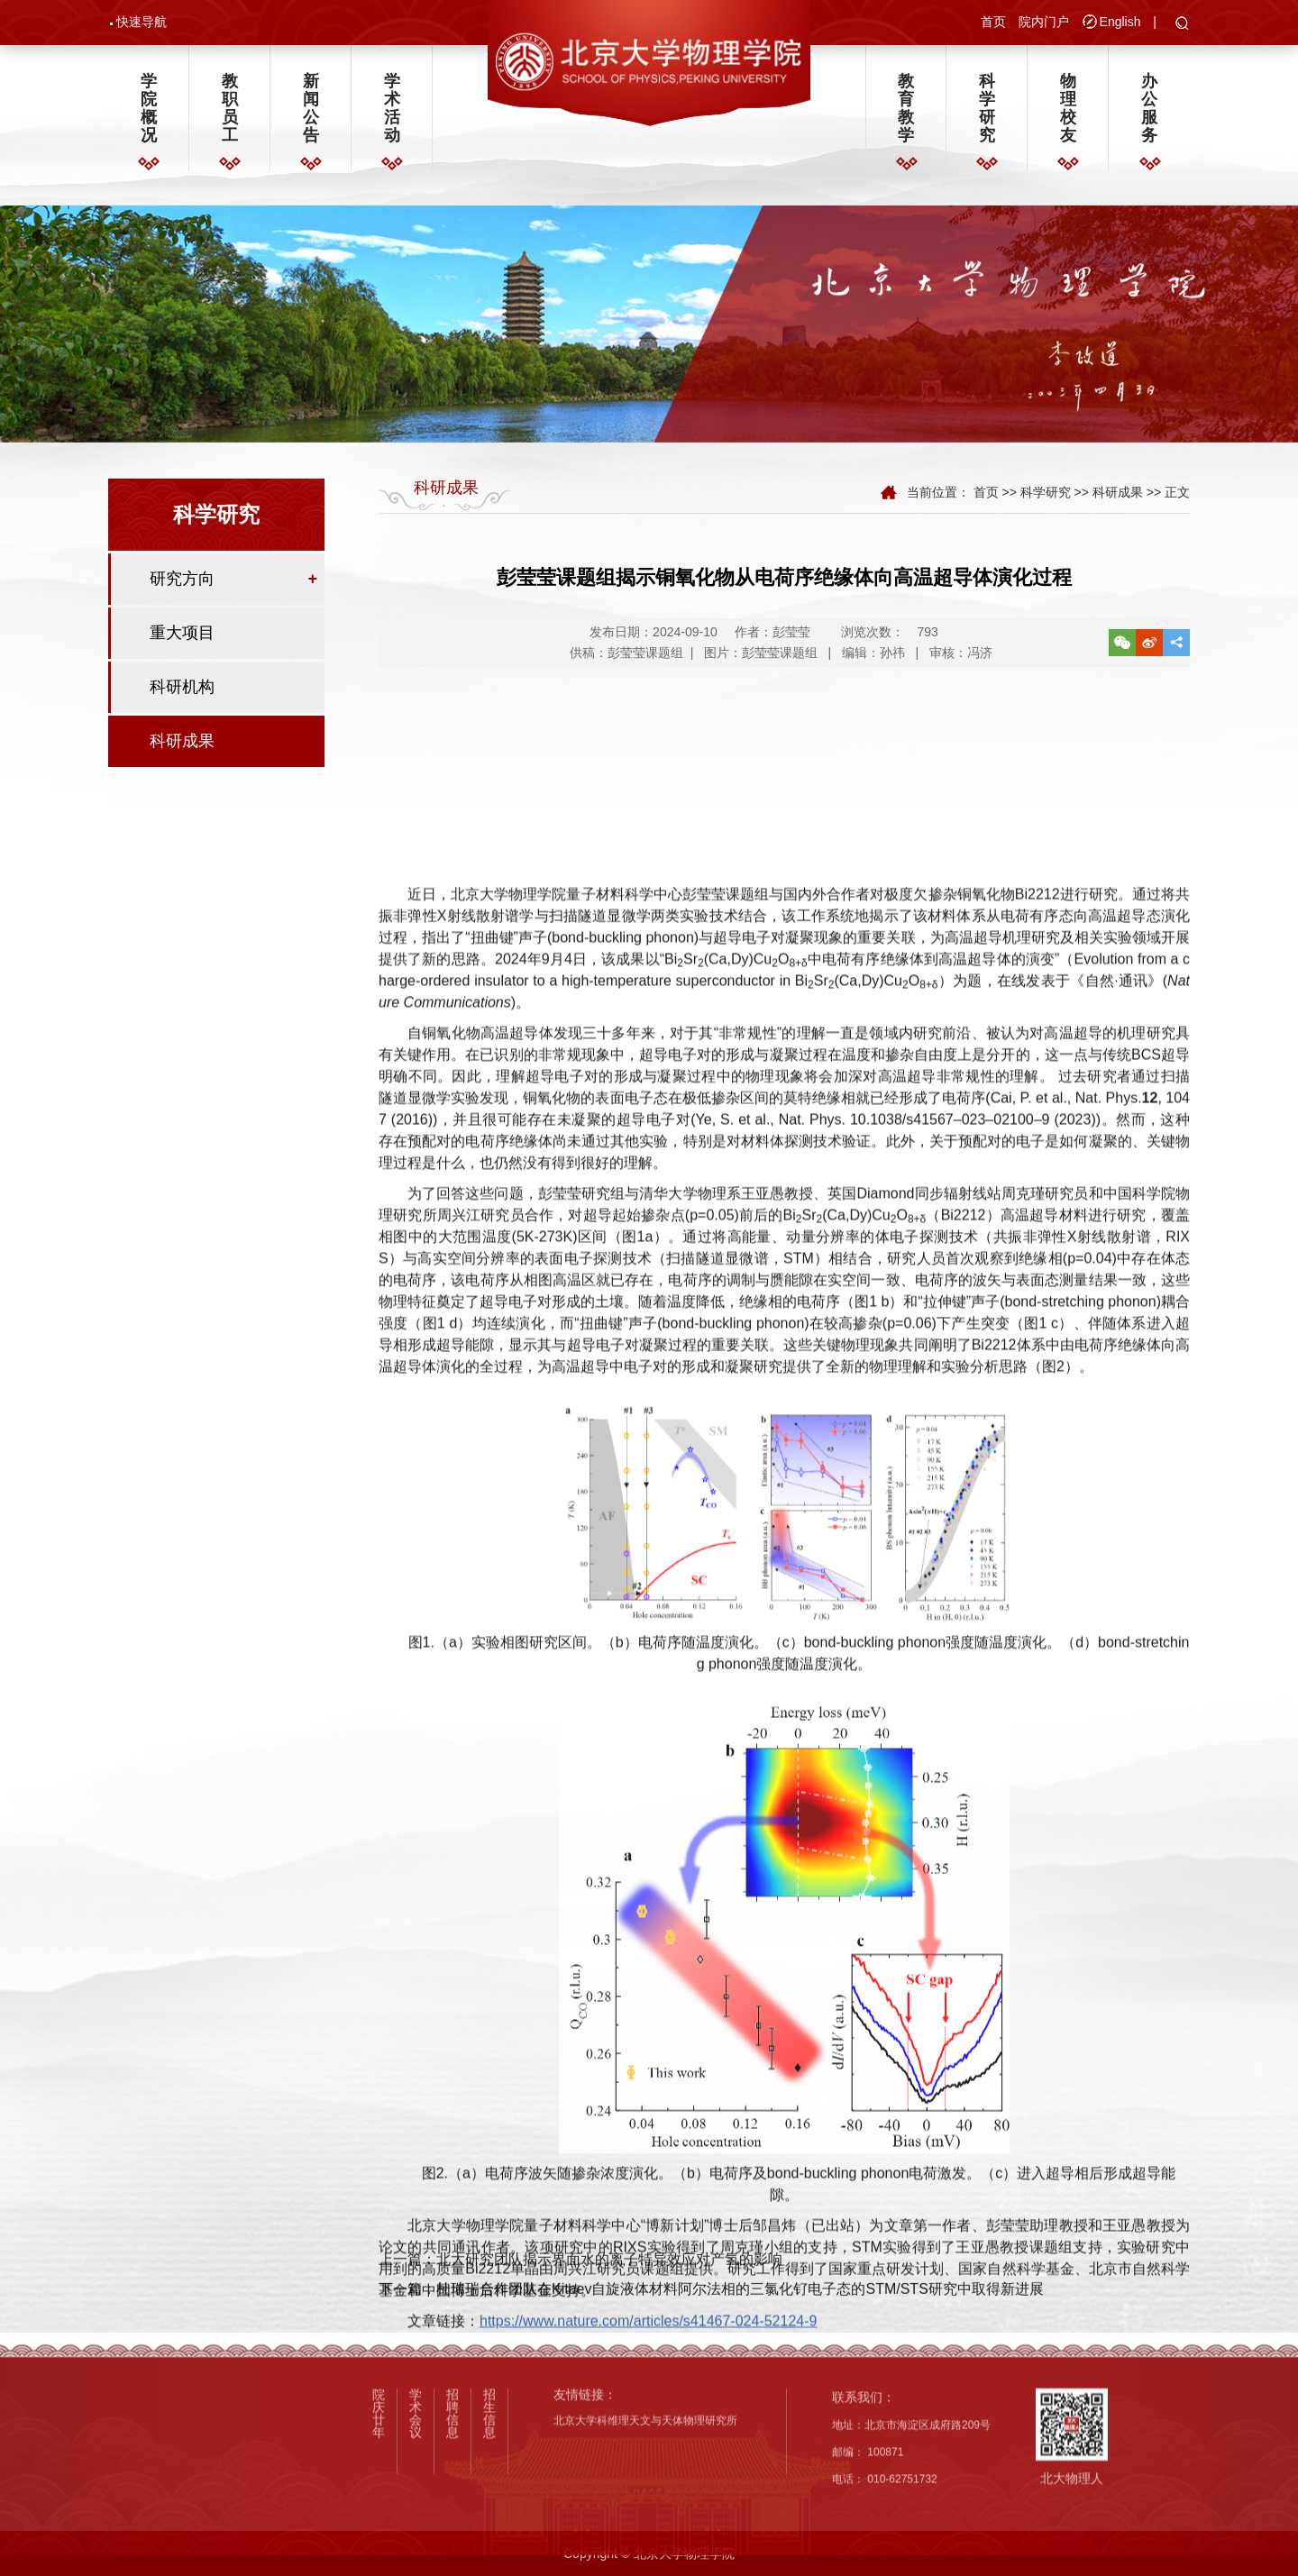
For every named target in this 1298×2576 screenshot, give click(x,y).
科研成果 (182, 752)
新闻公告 (311, 114)
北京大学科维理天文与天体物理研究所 (645, 2553)
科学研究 (987, 114)
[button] (1182, 26)
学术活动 (392, 114)
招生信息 (489, 2546)
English (1120, 23)
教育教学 (906, 114)
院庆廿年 (378, 2546)
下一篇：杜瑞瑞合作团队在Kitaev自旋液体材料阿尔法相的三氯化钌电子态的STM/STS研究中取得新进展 (711, 2325)
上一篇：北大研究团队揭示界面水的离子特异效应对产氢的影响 (580, 2296)
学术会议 (415, 2546)
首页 (993, 23)
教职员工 (230, 114)
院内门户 (1044, 23)
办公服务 (1149, 114)
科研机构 (182, 698)
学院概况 (149, 114)
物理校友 (1068, 114)
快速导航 (141, 23)
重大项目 (182, 644)
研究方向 (182, 589)
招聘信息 (452, 2546)
